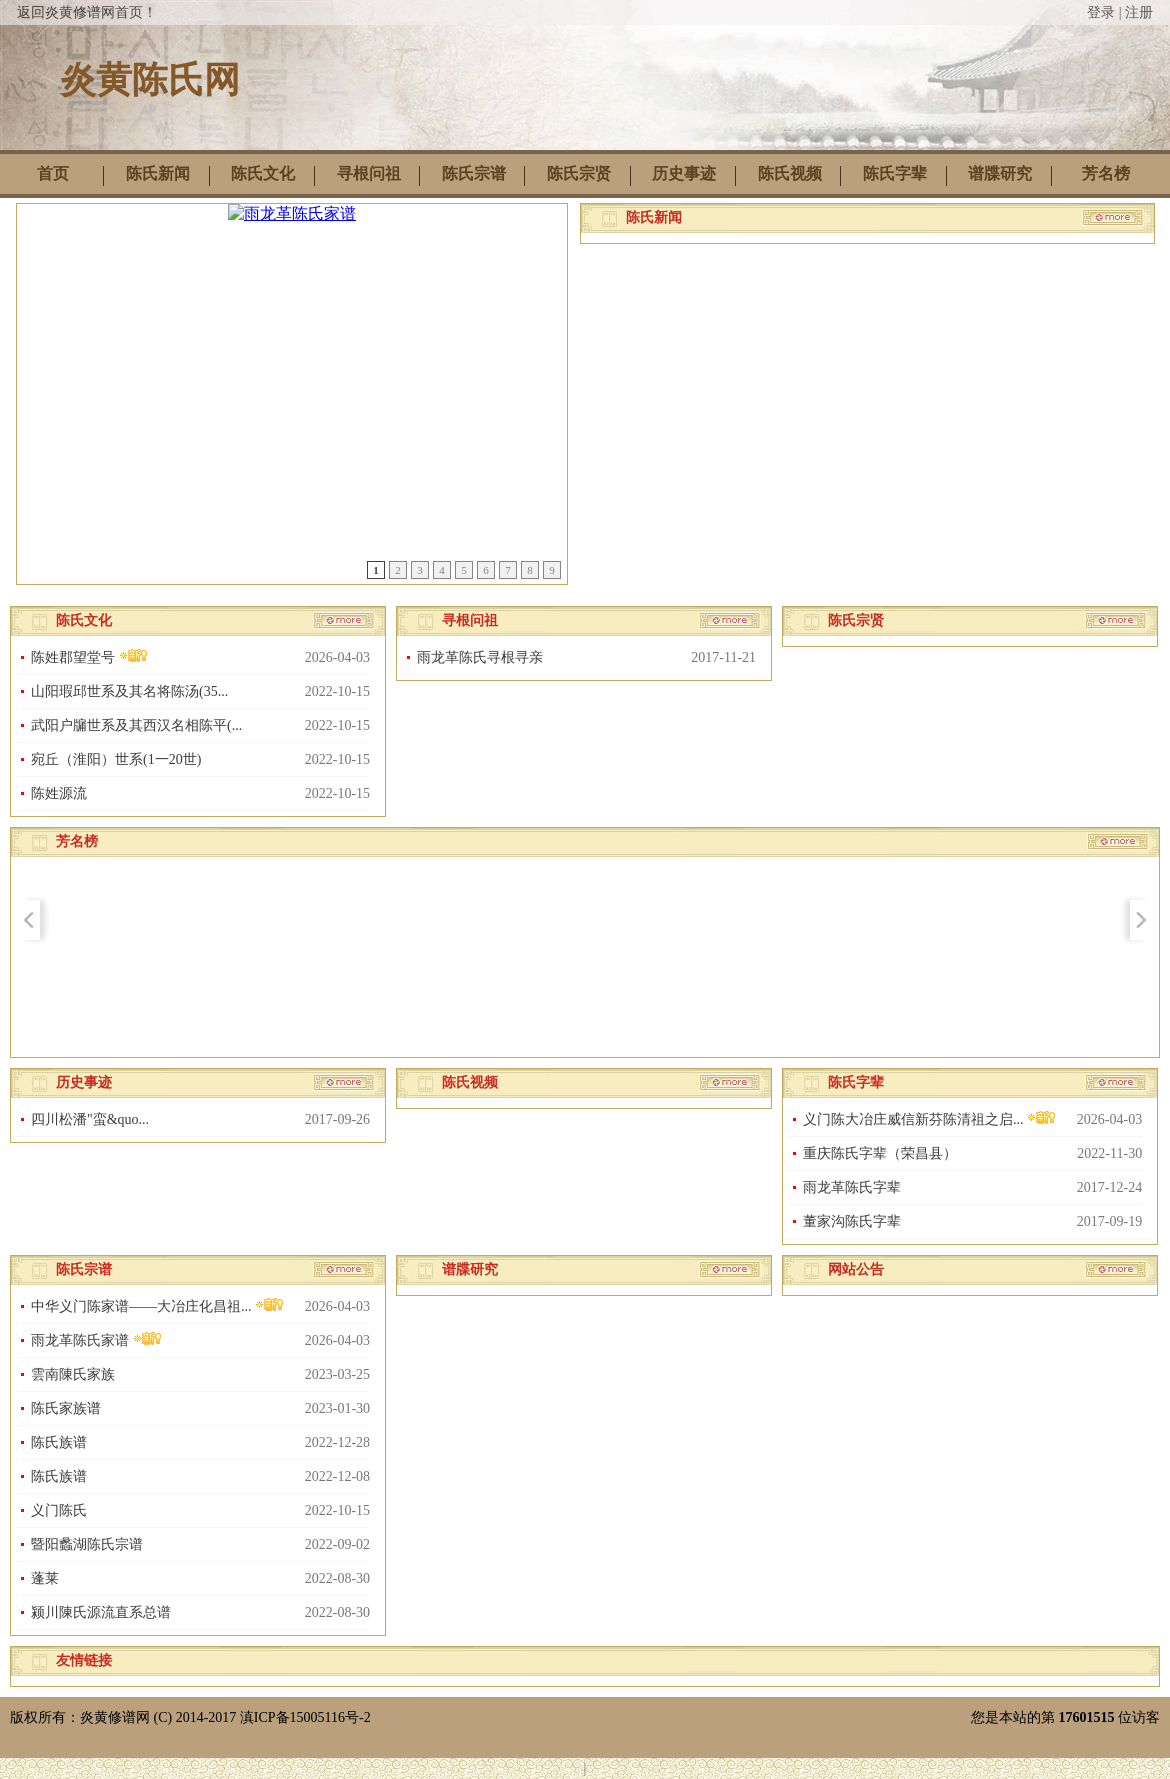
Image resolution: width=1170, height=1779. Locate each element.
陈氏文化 (263, 173)
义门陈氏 (59, 1510)
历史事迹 (684, 173)
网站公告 (856, 1269)
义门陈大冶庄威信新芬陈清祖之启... (929, 1118)
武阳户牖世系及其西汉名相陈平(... (136, 725)
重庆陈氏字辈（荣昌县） (880, 1153)
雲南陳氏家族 (73, 1374)
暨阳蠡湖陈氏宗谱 (87, 1544)
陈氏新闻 (158, 173)
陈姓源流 (59, 793)
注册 (1139, 12)
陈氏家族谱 (66, 1408)
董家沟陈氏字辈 (852, 1221)
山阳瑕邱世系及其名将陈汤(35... (129, 691)
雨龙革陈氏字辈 (852, 1187)
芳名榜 (1106, 173)
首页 (53, 173)
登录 (1101, 12)
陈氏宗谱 (474, 173)
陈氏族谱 (59, 1442)
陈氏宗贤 (579, 173)
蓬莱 (45, 1578)
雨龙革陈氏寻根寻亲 (480, 657)
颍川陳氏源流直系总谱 (101, 1612)
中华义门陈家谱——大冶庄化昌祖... (157, 1305)
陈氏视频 (790, 173)
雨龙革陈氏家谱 (96, 1339)
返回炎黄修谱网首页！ (87, 12)
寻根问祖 (369, 173)
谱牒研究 (1000, 173)
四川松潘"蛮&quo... (90, 1119)
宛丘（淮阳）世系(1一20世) (116, 759)
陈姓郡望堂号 (89, 656)
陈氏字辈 (895, 173)
